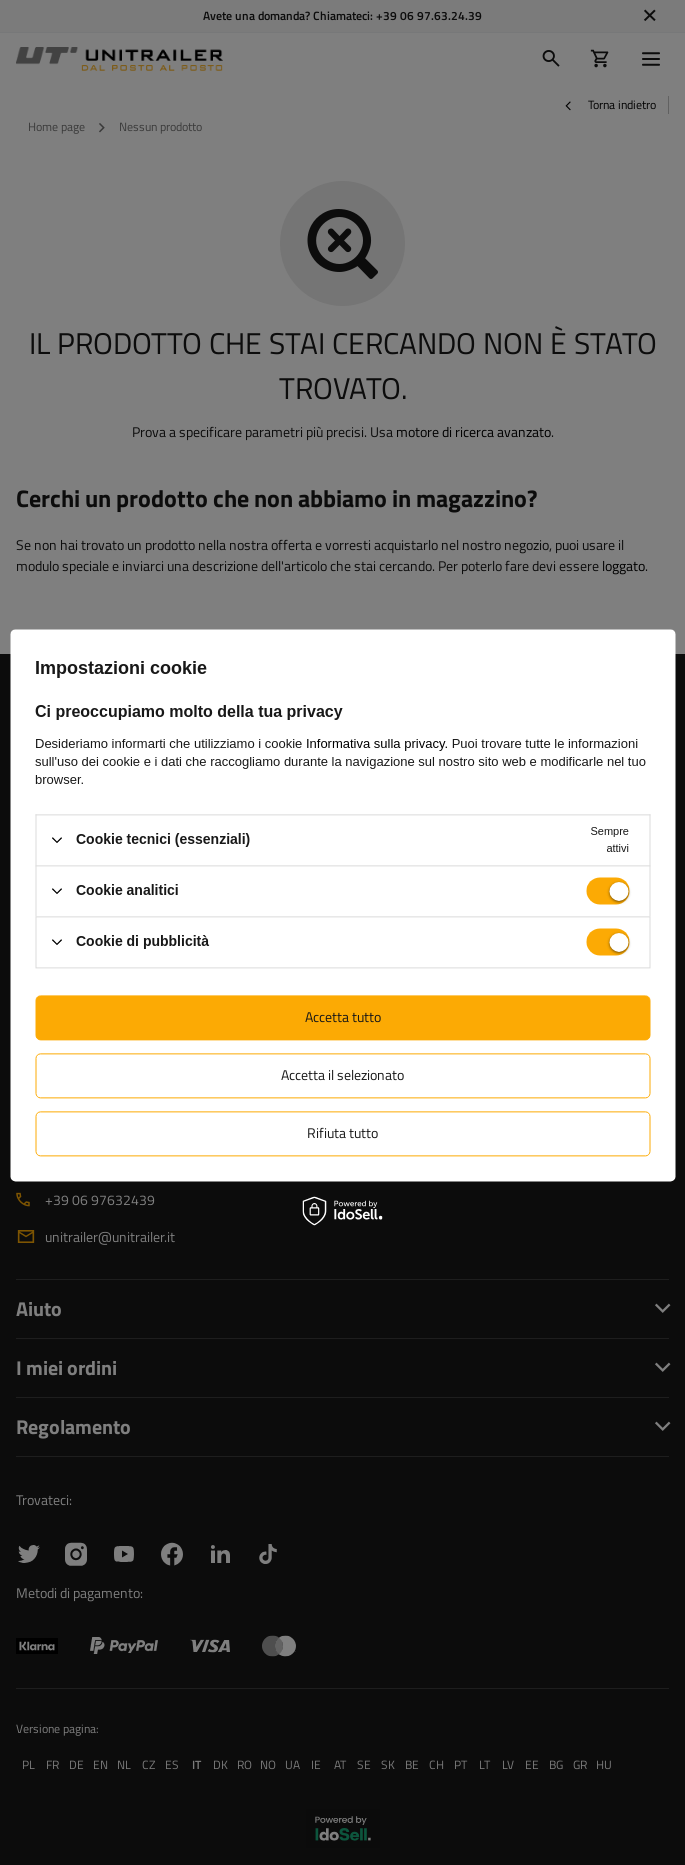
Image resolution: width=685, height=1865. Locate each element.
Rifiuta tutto (342, 1132)
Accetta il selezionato (342, 1074)
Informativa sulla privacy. (377, 743)
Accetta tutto (343, 1016)
